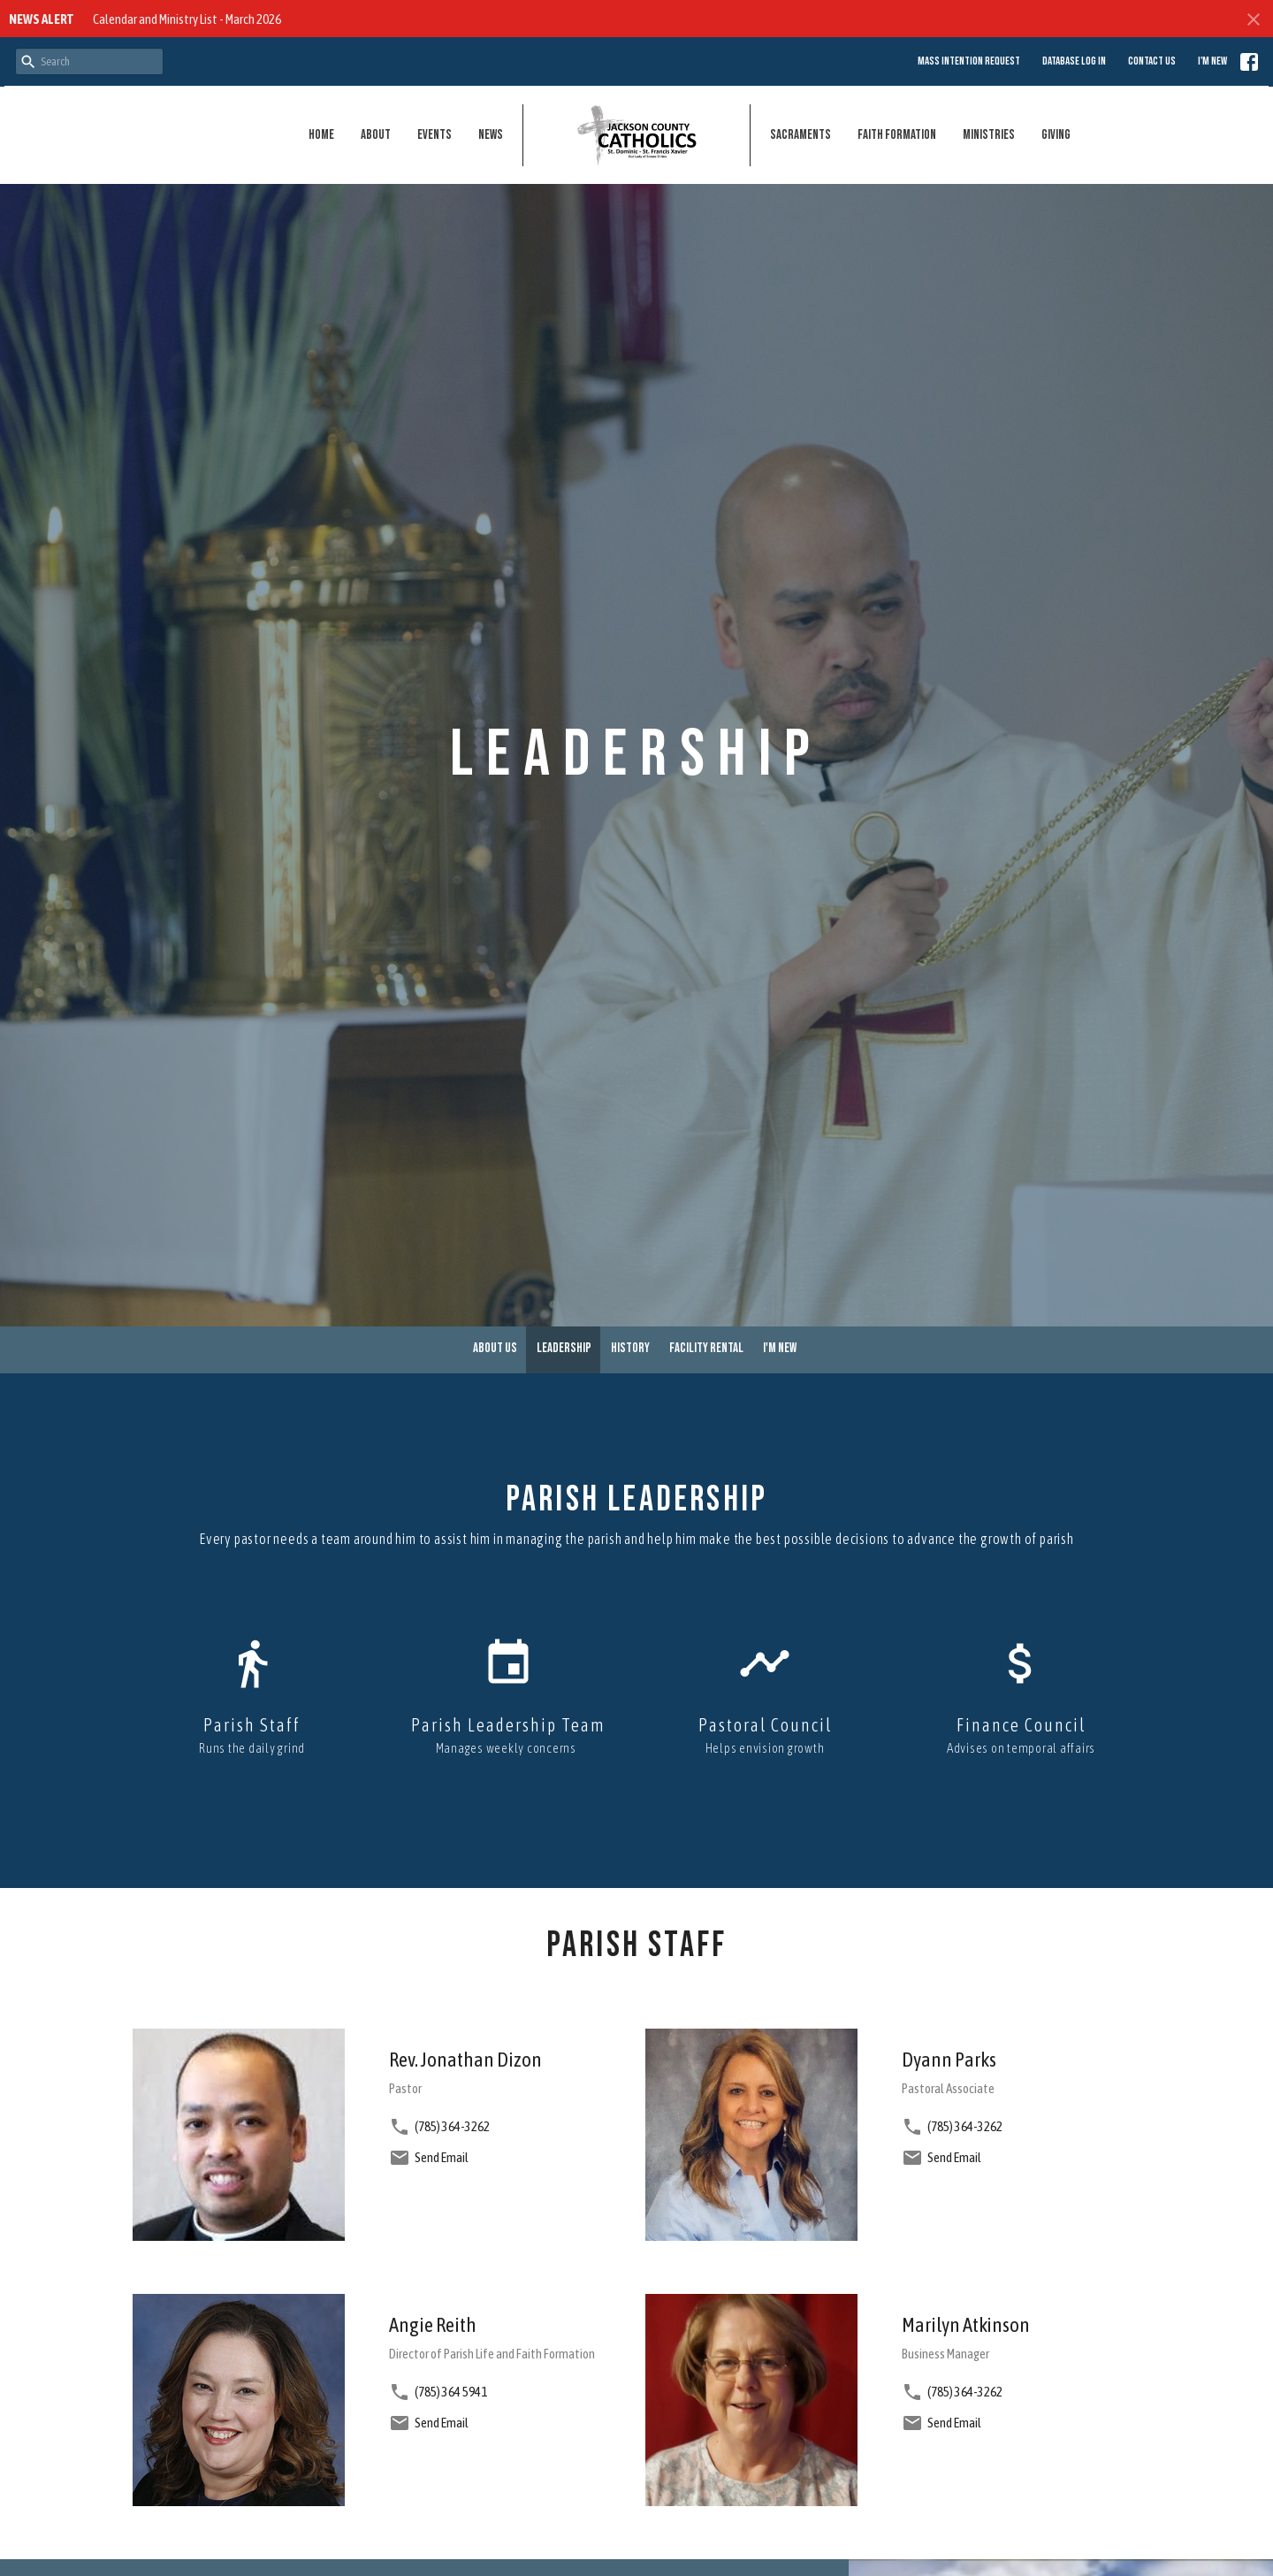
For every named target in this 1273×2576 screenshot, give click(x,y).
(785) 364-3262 (452, 2126)
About (376, 134)
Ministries (989, 134)
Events (434, 134)
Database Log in (1074, 61)
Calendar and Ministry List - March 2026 (187, 19)
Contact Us (1152, 61)
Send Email (442, 2157)
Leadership (564, 1348)
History (630, 1348)
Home (321, 134)
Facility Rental (706, 1348)
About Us (495, 1348)
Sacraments (800, 134)
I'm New (1212, 61)
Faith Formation (897, 134)
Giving (1056, 134)
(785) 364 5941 (451, 2391)
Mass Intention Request (969, 61)
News (490, 134)
